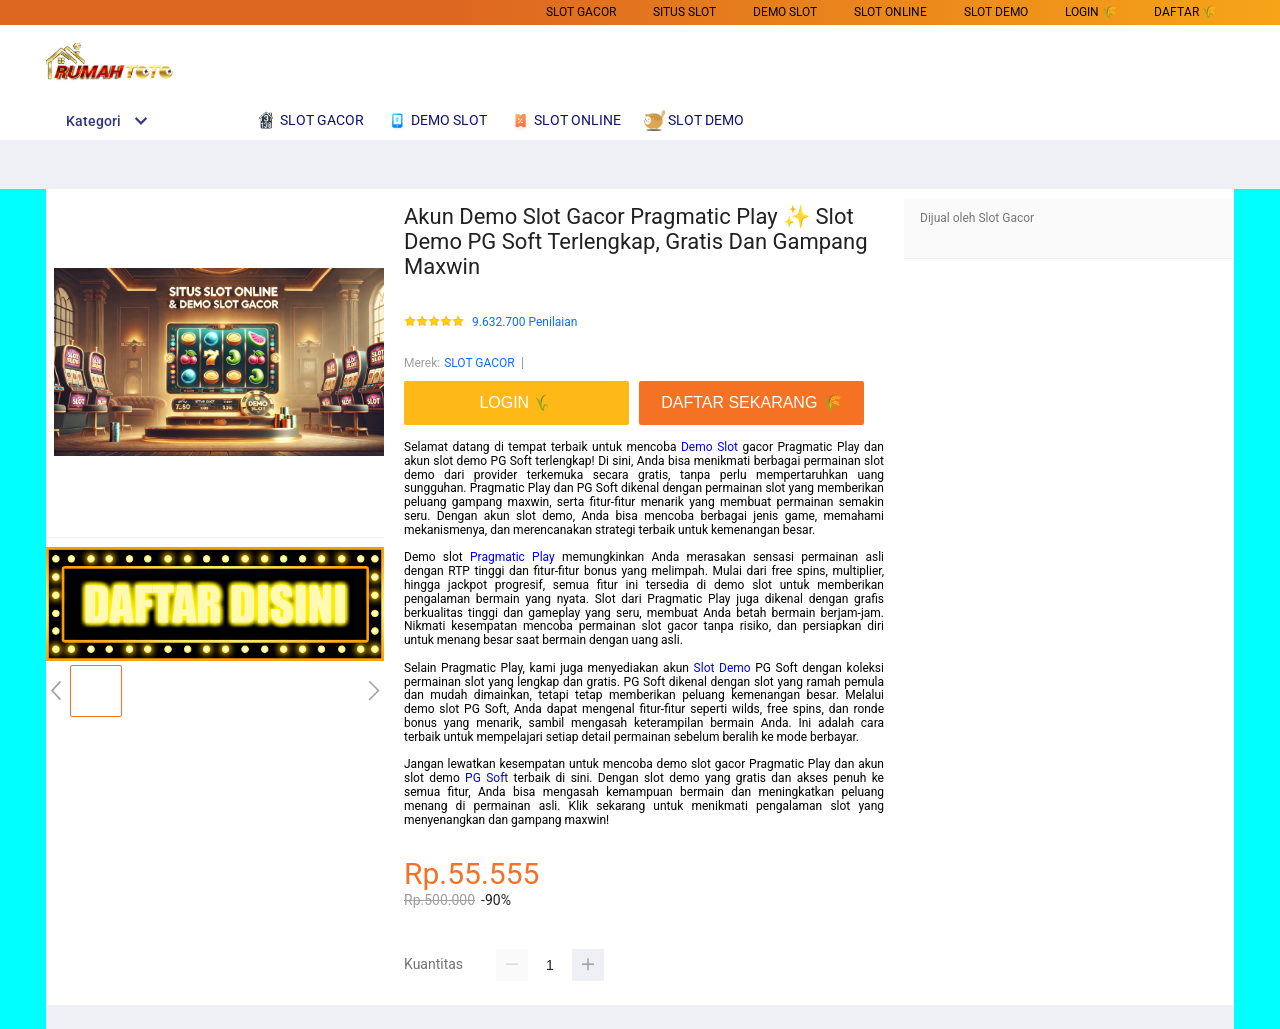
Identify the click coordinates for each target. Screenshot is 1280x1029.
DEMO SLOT (785, 12)
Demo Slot (709, 447)
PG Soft (486, 778)
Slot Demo (722, 668)
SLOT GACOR (581, 12)
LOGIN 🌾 (1091, 12)
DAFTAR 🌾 (1185, 12)
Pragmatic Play (512, 557)
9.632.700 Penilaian (524, 322)
